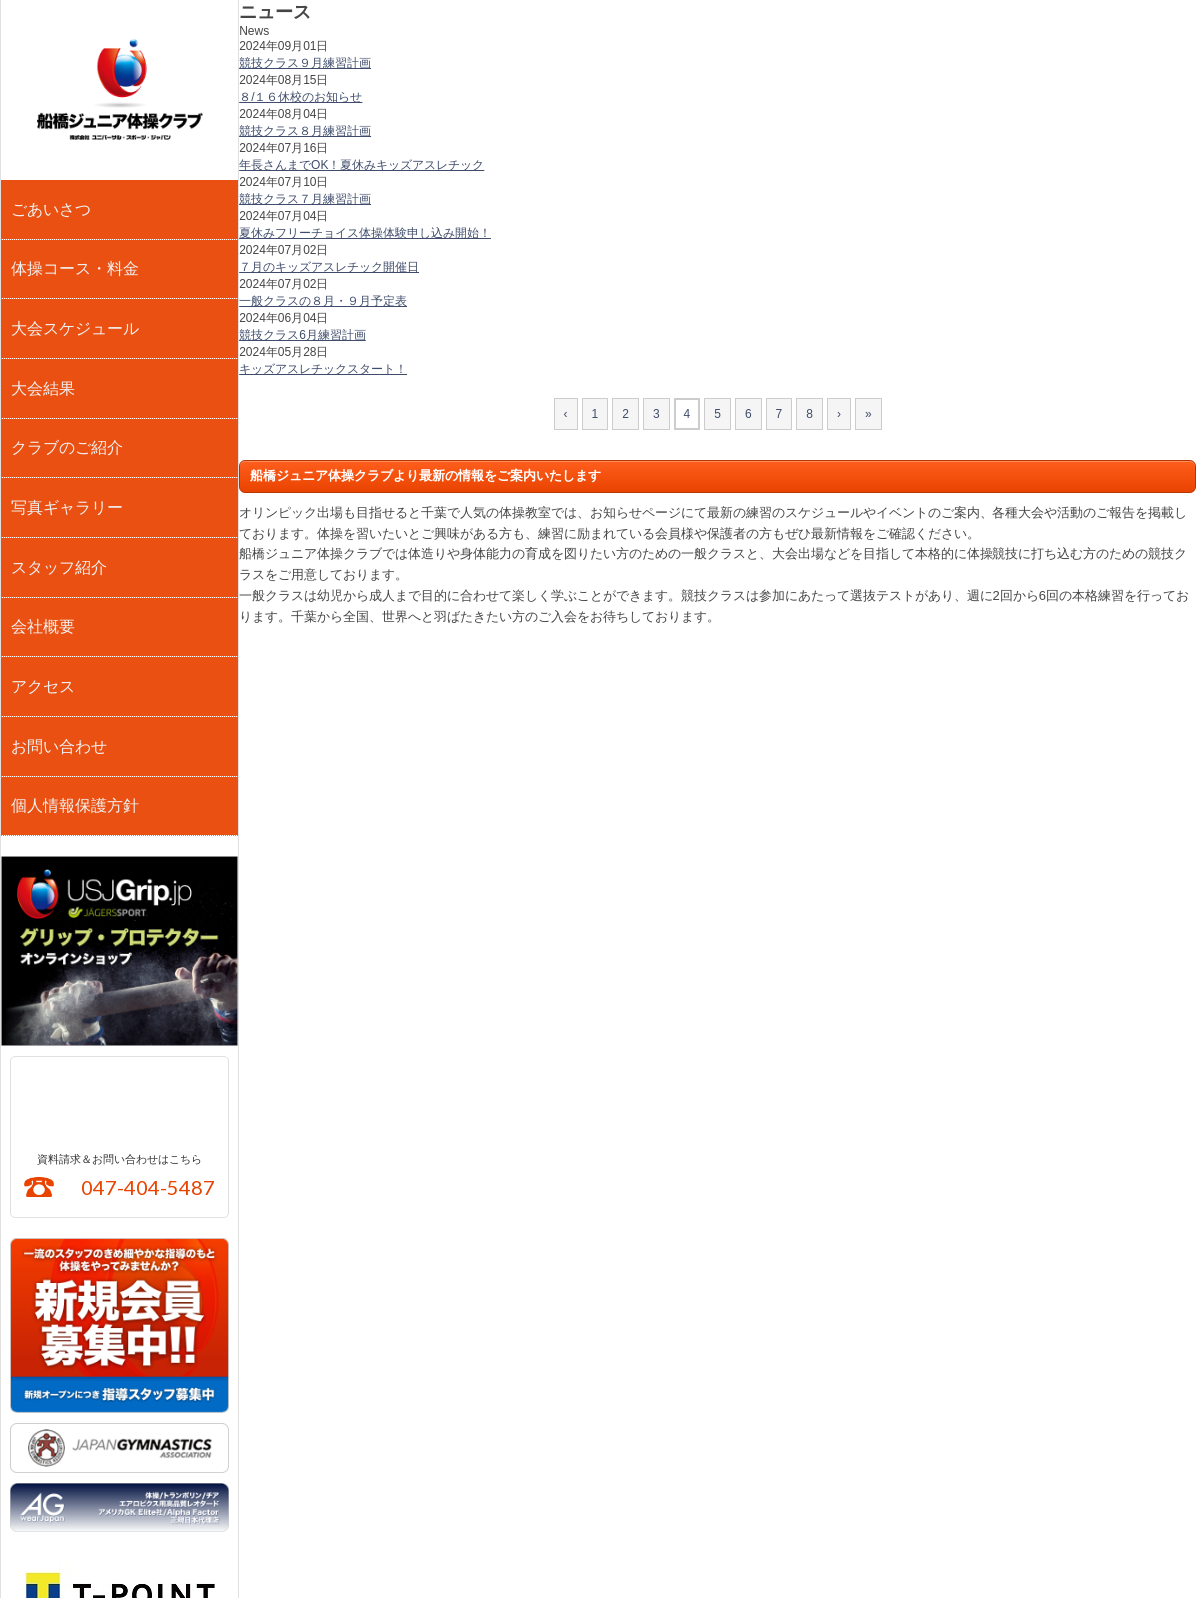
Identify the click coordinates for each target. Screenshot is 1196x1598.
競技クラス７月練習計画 (305, 199)
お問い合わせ (58, 578)
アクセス (44, 536)
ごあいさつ (51, 200)
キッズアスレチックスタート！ (323, 369)
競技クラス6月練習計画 (302, 335)
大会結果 (44, 326)
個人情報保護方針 (72, 620)
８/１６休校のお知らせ (300, 97)
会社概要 (44, 494)
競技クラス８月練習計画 (305, 131)
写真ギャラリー (65, 410)
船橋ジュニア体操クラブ (119, 90)
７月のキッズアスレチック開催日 (329, 267)
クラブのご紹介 (65, 368)
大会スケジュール (72, 284)
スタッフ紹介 (58, 452)
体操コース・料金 (72, 242)
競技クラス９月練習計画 (305, 63)
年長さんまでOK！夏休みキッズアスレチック (361, 165)
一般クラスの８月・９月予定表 (323, 301)
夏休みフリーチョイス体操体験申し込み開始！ (365, 233)
